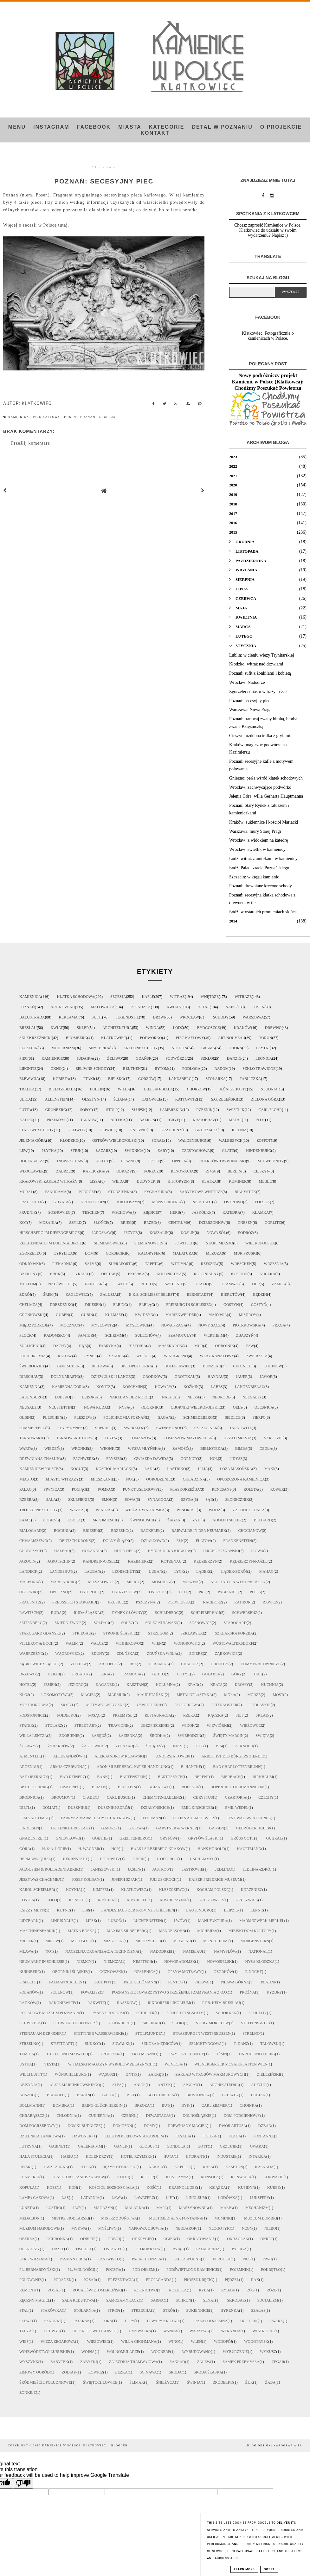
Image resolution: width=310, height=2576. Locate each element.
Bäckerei (149, 1530)
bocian (258, 2095)
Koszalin (159, 1232)
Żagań (174, 1520)
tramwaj (230, 1284)
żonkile (27, 2392)
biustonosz (198, 2095)
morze (254, 1695)
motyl (67, 1705)
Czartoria (236, 1797)
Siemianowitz (148, 1243)
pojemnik (239, 2269)
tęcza (25, 2331)
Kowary (163, 1386)
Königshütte (233, 1089)
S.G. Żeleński (224, 1099)
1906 (199, 1746)
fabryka (108, 1346)
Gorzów (146, 1078)
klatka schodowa (75, 996)
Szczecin (28, 1048)
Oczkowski (111, 1971)
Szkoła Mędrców (159, 2043)
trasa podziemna (210, 2321)
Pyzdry (274, 1992)
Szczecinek (205, 1428)
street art (85, 1725)
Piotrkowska (246, 1325)
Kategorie (166, 127)
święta (263, 1735)
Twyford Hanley (186, 2054)
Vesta (50, 2064)
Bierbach (231, 1777)
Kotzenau (171, 1561)
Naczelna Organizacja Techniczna (101, 1951)
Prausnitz (29, 1602)
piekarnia (62, 1264)
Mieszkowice (101, 1582)
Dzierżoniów (212, 1222)
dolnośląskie (197, 2115)
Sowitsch (184, 1243)
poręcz (151, 1171)
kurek (273, 2187)
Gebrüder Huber (253, 1828)
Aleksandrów (68, 1756)
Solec (127, 1623)
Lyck (179, 1571)
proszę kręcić (198, 2279)
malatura (183, 1253)
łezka (121, 2372)
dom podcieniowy (241, 2115)
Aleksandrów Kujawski (119, 1756)
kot (23, 1222)
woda (214, 1510)
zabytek (59, 2362)
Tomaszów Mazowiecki (188, 1438)
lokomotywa (55, 1695)
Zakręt (155, 2074)
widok (188, 1725)
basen (108, 2095)
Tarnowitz (240, 1428)
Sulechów (145, 1335)
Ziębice (150, 1212)
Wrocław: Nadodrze (247, 682)
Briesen (91, 1530)
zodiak (69, 2372)
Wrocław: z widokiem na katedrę (258, 840)
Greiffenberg (133, 1838)
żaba (270, 2382)
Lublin (97, 1089)
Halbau (62, 1551)
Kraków (242, 1027)
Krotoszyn (128, 1202)
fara (104, 1674)
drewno (273, 1027)
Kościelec (137, 1900)
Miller (26, 1941)
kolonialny (206, 1274)
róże (271, 2290)
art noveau (63, 1007)
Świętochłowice (100, 2382)
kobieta (61, 1078)
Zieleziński (268, 2074)
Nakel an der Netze (129, 1397)
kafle (148, 996)
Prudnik (27, 1212)
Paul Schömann (140, 1982)
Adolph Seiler (227, 1520)
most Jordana (33, 1705)
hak (258, 1674)
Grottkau (185, 1376)
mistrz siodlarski (70, 2218)
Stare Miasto (219, 1243)
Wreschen (241, 1264)
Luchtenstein (147, 1920)
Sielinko (151, 2023)
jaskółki (201, 1212)
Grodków (153, 1376)
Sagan (164, 1417)
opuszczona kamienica (241, 1479)
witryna (180, 1264)
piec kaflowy (47, 417)
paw (250, 1346)
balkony (28, 1274)
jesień (50, 1684)
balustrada (32, 1017)
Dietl (24, 1807)
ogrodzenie (158, 1479)
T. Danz (241, 2043)
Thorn (235, 1048)
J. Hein (138, 1859)
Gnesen (245, 1222)
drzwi (159, 1017)
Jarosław (102, 1232)
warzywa (199, 2331)
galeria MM (90, 2146)
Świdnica (134, 1150)
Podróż (245, 1232)
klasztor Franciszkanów (78, 2177)
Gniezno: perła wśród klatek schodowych (266, 778)
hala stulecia (34, 2156)
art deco (108, 1664)
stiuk (75, 1150)
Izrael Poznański (221, 1551)
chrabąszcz (31, 2115)
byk (185, 2105)
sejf (239, 1715)
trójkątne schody (38, 1510)
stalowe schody (36, 1130)
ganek (120, 2146)
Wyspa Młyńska (144, 1448)
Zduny (98, 1653)
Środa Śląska (208, 2372)
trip (255, 1284)
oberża (27, 2239)
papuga (239, 2249)
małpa (226, 2208)
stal (24, 2310)
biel (131, 2095)
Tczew (111, 1438)
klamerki (29, 2177)
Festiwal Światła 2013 (249, 1818)
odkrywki (29, 1264)
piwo (267, 2259)
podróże (87, 1192)
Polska (262, 1202)
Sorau (158, 1140)
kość (151, 2187)
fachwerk (83, 1458)
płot (260, 1120)
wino (174, 2341)
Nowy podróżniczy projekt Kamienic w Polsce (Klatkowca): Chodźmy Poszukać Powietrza (268, 381)
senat (209, 2300)
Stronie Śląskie (119, 1633)
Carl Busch (119, 1797)
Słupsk (139, 1110)
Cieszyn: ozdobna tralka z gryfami (259, 735)
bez (133, 1664)
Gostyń (259, 1304)
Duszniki (77, 1807)
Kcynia (73, 1889)
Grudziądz (207, 1130)
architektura (117, 1027)
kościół (239, 1274)
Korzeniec (251, 1889)
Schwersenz (244, 1612)
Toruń (265, 1038)
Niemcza (112, 1961)
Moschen (161, 1582)
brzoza (142, 2105)
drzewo (27, 1674)
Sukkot (92, 2043)
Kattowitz (186, 1099)
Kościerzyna (173, 1900)
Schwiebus (30, 2023)
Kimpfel (101, 1889)
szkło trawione (258, 1068)
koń (73, 2187)
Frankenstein (237, 1541)
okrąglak (237, 2239)
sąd (209, 1499)
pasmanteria (73, 2259)
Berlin (234, 1171)
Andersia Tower (172, 1756)
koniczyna (177, 2177)
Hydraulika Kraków (169, 1551)
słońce (101, 1222)
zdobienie (69, 1735)
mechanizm (257, 2208)
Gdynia (61, 1202)
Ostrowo (233, 1202)
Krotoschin (93, 1202)
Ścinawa (148, 2372)
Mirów (52, 1941)
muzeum (27, 1284)
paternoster (224, 1705)
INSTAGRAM (51, 127)
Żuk (249, 2382)
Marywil (218, 1315)
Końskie (77, 1900)
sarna (157, 2300)
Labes (217, 1386)
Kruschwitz (210, 1900)
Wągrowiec (67, 1653)
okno (56, 1068)
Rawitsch (29, 1612)
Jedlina (223, 1869)
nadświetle (60, 1284)
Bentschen (68, 1366)
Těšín (221, 2054)
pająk (178, 2249)
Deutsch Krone (75, 1541)
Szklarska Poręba (234, 1633)
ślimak (136, 2382)
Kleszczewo (171, 1889)
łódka (74, 1520)
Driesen (93, 1304)
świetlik (236, 1110)
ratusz (65, 1356)
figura (209, 2136)
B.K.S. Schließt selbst (152, 1294)
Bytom (161, 1068)
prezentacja (121, 2279)
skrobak (236, 2300)
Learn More (244, 2569)
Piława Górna (235, 1982)
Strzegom (158, 1633)
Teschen (91, 1212)
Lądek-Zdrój (234, 1571)
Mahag (266, 1571)
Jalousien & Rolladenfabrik (49, 1869)
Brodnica (29, 1797)
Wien (157, 1643)
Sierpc (259, 1417)
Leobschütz (124, 1571)
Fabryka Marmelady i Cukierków (96, 1818)
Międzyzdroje (33, 1325)
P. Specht (28, 1982)
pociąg (79, 1489)
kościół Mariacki (114, 1469)
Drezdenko (61, 1304)
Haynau (216, 1376)
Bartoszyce (170, 1777)
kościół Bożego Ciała (111, 2187)
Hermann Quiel (35, 1859)
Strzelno (29, 2043)
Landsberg (180, 1078)
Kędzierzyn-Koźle (249, 1561)
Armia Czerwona (67, 1766)
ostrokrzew (148, 2249)
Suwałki (120, 2043)
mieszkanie (102, 1479)
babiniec (56, 2095)
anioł (139, 2085)
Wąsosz (106, 2074)
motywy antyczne (105, 1705)
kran (192, 1684)
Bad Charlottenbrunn (237, 1766)
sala (51, 1499)
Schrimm (114, 1335)
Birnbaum (263, 1777)
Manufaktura (212, 1920)
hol (214, 1458)
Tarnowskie (31, 1438)
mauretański (151, 1695)
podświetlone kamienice (192, 2269)
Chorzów (196, 1089)
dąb (83, 1346)
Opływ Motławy (185, 1971)
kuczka (267, 1274)
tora (107, 2321)
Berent (201, 1777)
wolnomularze (123, 2351)
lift (170, 2197)
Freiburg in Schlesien (188, 1304)
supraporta (121, 1264)
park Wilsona (33, 2259)
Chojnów (272, 1366)
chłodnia (66, 2115)
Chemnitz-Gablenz (162, 1797)
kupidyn (246, 2187)
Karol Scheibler (36, 1889)
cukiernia (98, 2115)
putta (25, 1110)
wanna (170, 2331)
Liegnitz (28, 1068)
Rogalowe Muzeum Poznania (49, 2013)
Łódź (178, 1027)
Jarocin (27, 1561)
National (258, 1951)
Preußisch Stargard (74, 1602)
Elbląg (146, 1304)
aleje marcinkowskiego (74, 2085)
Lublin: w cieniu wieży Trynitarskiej (261, 655)
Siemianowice (108, 1243)
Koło (51, 1900)
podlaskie (260, 1705)
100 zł (178, 1746)
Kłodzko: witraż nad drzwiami (256, 664)
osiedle (84, 2249)
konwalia (241, 2177)
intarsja (257, 2156)
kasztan (135, 1684)
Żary (163, 1150)
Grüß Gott (242, 1838)
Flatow (203, 1541)
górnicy (189, 1458)
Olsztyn (91, 1099)
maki (269, 1469)
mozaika (48, 1222)
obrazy (124, 1171)
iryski (25, 2167)
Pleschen (52, 1417)
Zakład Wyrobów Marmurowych (210, 2074)
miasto (26, 1479)
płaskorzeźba (185, 1489)
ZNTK (131, 2074)
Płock (25, 1335)
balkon (147, 1120)
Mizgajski (113, 1941)
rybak (227, 2290)
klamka (260, 1212)
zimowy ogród (34, 2372)
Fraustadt (30, 1202)
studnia (269, 1089)
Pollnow (59, 1992)
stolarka (215, 1078)
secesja (107, 417)
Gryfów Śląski (203, 1838)
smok (107, 1499)
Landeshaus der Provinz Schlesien (137, 1910)
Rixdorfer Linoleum (169, 2003)
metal (235, 1120)
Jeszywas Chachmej (39, 1879)
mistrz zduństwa (119, 2218)
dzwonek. (82, 2136)
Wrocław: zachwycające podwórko (260, 787)
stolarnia (84, 2310)
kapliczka (93, 1171)
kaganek (105, 1684)
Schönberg (119, 2023)
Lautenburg (199, 1910)
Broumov (61, 1797)
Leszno (128, 1161)
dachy (60, 1346)
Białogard (30, 1530)
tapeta (152, 1264)
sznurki (52, 2321)
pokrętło (271, 2269)
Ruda (56, 1612)
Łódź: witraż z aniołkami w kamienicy (263, 858)
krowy (242, 1684)
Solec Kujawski (161, 1623)
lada (150, 1469)
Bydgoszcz (208, 1027)
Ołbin (25, 1417)
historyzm (179, 1181)
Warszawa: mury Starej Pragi (255, 831)
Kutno (63, 1910)
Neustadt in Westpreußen (237, 1582)
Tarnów (88, 1120)
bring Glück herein (102, 2105)
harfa (67, 2156)
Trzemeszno (144, 2054)
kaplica (182, 2167)
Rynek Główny (127, 1612)
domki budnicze (84, 2125)
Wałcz (97, 1643)
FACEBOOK (94, 127)
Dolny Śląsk (116, 1541)
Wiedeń (51, 1448)
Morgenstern (255, 1941)
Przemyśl (57, 1120)
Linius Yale (62, 1920)
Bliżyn (99, 1787)
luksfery (259, 2197)
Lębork (89, 1397)
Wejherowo (128, 1643)
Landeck (28, 1571)
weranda (230, 2331)
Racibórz (212, 1602)
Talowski (270, 2043)
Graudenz (171, 1130)
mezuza (214, 1253)
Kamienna (29, 1386)
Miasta (129, 127)
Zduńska (126, 1653)
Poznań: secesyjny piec (249, 700)
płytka (49, 1150)
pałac (25, 1489)
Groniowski (31, 1315)
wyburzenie (235, 2351)
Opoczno (59, 1592)
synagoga (158, 1499)
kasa (208, 2167)
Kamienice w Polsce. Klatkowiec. (75, 2445)
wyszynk (28, 2362)
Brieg (126, 1222)
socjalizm (267, 2300)
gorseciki (116, 1253)
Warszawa (253, 1017)
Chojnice (242, 1366)
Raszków (126, 2003)
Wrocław (189, 1017)
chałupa (190, 1664)
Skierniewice (68, 1623)
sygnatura (155, 1192)
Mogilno (182, 1941)
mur (198, 1346)
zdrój (25, 1294)
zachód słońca (249, 1510)
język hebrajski (119, 2167)
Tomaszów (141, 1438)
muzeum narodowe (39, 2228)
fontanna (263, 2136)
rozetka (178, 2290)
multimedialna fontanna (175, 2218)
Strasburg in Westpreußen (201, 2033)
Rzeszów (210, 1264)
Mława (26, 1951)
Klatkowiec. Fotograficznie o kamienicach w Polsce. (268, 336)
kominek (238, 1181)
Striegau (81, 1633)
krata (216, 1684)
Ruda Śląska (87, 1612)
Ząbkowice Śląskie (39, 1664)
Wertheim (214, 1335)
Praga (279, 1325)
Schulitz (258, 2013)
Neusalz (28, 1407)
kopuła (27, 2187)
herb (175, 1212)
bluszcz (230, 2095)
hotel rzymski (136, 2156)
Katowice (151, 1099)
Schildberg (167, 1612)
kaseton (234, 2167)
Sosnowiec (59, 1212)
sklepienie (79, 1499)
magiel (88, 1695)
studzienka (120, 1192)
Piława (202, 1982)
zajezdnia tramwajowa (133, 2362)
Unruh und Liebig (257, 2054)
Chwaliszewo (33, 1541)
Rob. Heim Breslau (221, 2003)
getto (158, 1674)
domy (150, 2125)
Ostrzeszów (124, 1592)
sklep (82, 1027)
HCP (115, 1849)
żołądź (152, 1746)
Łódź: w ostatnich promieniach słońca (263, 911)
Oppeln (179, 1161)
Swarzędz (134, 1428)
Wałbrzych (231, 1140)
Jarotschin (59, 1561)
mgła (229, 1695)
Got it (269, 2569)
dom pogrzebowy (37, 2125)
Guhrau (274, 1838)
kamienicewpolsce (38, 1469)
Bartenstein (132, 1777)
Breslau (28, 1027)
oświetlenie (149, 1705)
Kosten (26, 1900)
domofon (122, 2125)
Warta (25, 1448)
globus (147, 2146)
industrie (226, 2156)
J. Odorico (167, 1859)
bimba (241, 1448)
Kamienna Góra (68, 1386)
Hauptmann (249, 1849)
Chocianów (250, 1530)
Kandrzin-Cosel (99, 1561)
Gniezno (138, 1130)
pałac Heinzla (146, 2259)
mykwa (78, 2228)
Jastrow (161, 1869)
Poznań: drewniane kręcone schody (260, 885)
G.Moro (109, 1828)
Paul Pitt (103, 1982)
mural (26, 1192)
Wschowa (121, 1212)
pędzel (232, 2279)
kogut (77, 1469)
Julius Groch (163, 1879)
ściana (120, 1099)
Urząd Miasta (237, 1438)
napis (230, 1007)
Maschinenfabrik (37, 1931)
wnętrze (210, 996)
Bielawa (100, 1366)
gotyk (183, 1674)
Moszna (191, 1582)
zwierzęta (257, 1356)
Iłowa (257, 1551)
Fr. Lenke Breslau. (70, 1828)
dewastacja (158, 2115)
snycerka (99, 1048)
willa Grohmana (139, 2341)
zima (211, 1171)
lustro (53, 2208)
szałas (258, 2310)
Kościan (106, 1900)
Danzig (234, 1058)
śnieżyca (165, 2382)
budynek (146, 1181)
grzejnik (229, 2146)
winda (152, 1027)
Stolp (112, 1110)
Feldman (152, 1818)
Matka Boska (81, 1931)
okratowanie (201, 2239)
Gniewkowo (68, 1838)
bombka (61, 2105)
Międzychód (148, 1941)
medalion (29, 2218)
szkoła (116, 1356)
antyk (164, 2085)
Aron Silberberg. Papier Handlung (133, 1766)
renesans (221, 1489)
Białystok (245, 1192)
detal (203, 1007)
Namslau (192, 1951)
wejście (144, 1356)
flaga (235, 2136)
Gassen (216, 1828)
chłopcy (220, 1664)
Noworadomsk (179, 1961)
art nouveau (231, 1038)
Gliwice (108, 1130)
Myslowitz (102, 1325)
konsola (210, 2177)
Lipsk (91, 1920)
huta (169, 2156)
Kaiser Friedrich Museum (215, 1879)
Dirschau (29, 1376)
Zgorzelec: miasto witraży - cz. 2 (258, 691)
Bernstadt (198, 1294)
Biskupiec (70, 1787)
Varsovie (273, 1438)
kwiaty (174, 1007)
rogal (54, 2290)
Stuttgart (62, 2043)
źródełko (223, 2382)
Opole (154, 1161)
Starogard (235, 1623)
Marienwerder (181, 1315)
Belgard (263, 1520)
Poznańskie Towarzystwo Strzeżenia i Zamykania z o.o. (170, 1992)
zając (25, 1520)
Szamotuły (180, 1335)
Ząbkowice (226, 1653)
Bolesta (190, 1787)
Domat (49, 1807)
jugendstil (127, 1017)
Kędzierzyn (206, 1561)
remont (27, 2290)
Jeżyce (131, 1232)
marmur (116, 1695)
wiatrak (104, 1510)
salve (91, 1264)
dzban (264, 2125)
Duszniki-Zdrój (113, 1807)
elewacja (29, 1078)
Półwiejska (179, 1602)
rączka (215, 1715)
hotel (25, 1684)
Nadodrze (160, 1951)
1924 (219, 1746)
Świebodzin (189, 1735)
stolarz (53, 1725)
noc (130, 1479)
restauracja (158, 1715)
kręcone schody (140, 1048)
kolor (147, 2177)
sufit (97, 1017)
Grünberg (55, 1110)
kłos (24, 1695)
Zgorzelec (30, 1253)
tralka (27, 1089)
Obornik (150, 1407)
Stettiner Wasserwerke (98, 2033)
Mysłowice (137, 1325)
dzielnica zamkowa (39, 2136)
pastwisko (109, 2259)
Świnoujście (142, 1520)
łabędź (99, 1735)
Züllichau (30, 1346)
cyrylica (63, 1253)
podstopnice (32, 1715)
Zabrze (63, 1171)
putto (146, 1284)
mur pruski (245, 1253)
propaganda (159, 2279)
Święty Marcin (228, 1735)
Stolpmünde (148, 2033)
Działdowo (152, 1541)
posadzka (141, 1007)
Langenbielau (249, 1386)
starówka (51, 2310)
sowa (130, 1499)
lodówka (228, 2197)
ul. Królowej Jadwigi (94, 2331)
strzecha (141, 2310)
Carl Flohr (270, 1110)
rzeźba (26, 1499)
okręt (266, 2239)
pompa (104, 1489)
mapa (161, 2208)
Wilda (118, 1181)
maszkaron (170, 1346)
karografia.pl (288, 2445)
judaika (85, 1058)
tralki (202, 1284)
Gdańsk (144, 1058)
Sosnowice (201, 1623)
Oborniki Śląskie (69, 1971)
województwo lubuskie (44, 2351)
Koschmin (133, 1386)
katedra (231, 1212)
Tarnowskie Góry (74, 1438)
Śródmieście (105, 1520)
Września (273, 1264)
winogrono (176, 1356)
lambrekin (171, 1110)
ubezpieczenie (155, 1725)
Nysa (124, 1407)
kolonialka (169, 1274)
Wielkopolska (260, 1243)
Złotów (79, 1664)
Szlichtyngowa (205, 2043)
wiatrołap (263, 2331)
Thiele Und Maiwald (67, 2054)
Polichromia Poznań (124, 1417)
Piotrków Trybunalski (222, 1161)
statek (26, 1725)
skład (262, 1715)
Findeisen (29, 1828)
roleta (250, 1489)
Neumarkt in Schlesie (41, 1961)
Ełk (180, 1541)
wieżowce (250, 1725)
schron (183, 2300)
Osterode (90, 1592)
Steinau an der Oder (40, 2033)
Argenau (28, 1766)
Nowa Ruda (95, 1407)
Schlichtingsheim (184, 2013)
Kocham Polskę (213, 1889)
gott (202, 2146)
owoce (121, 1284)
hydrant (195, 2156)
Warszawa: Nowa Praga (250, 709)
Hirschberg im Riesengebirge (49, 1232)
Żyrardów (58, 1746)
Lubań (155, 1571)
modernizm (63, 1048)
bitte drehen (160, 2095)
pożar (90, 2279)
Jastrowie (192, 1869)
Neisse (193, 1397)
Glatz (228, 1150)
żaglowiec (77, 1294)
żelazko (124, 1746)
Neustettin (60, 1407)
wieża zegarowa (58, 2341)
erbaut (79, 1674)
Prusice (116, 1602)
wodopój (223, 2341)
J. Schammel (202, 1859)
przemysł (123, 1715)
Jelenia (239, 1130)
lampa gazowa (34, 2197)
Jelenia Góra (32, 1140)
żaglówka (92, 1746)
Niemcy (83, 1961)
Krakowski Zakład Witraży (48, 1181)
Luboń (114, 1920)
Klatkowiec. (134, 1889)
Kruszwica (247, 1900)
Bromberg (76, 1038)
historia (137, 1346)
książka (217, 2187)
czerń (127, 2115)
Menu (17, 127)
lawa (117, 2197)
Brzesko (119, 1530)
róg (250, 2290)
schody (221, 1017)
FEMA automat (34, 1818)
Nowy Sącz (209, 1325)
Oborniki (28, 1592)
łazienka (128, 1735)
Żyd (197, 1520)
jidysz (236, 1458)
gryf (174, 1120)
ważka (77, 1510)
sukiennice (197, 2310)
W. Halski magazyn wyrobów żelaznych (110, 2064)
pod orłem (143, 2269)
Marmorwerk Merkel (261, 1920)
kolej (123, 2177)
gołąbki (210, 1674)
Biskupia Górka (136, 1366)
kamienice (52, 1058)
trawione (118, 1725)
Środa (175, 2372)
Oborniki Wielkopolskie (196, 1407)
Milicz (133, 1582)
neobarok (186, 2228)
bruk (55, 1274)
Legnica (263, 1058)
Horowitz (110, 1859)
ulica (25, 1099)
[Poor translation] (23, 2483)
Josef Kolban (86, 1879)
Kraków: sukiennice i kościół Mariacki (263, 822)
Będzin (260, 1294)
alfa (116, 2085)
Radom (221, 1068)
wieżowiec (98, 2341)
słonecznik (237, 1499)
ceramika (159, 1664)
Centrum (177, 1222)
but (165, 2105)
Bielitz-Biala (62, 1089)
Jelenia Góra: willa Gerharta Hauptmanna (266, 796)
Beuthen (132, 1068)
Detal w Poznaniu (222, 127)
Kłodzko (69, 1140)
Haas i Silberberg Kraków (158, 1849)
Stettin (179, 1048)
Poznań (88, 417)
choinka (248, 2105)
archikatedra (224, 2085)
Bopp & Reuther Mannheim (237, 1787)
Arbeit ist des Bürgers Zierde (232, 1756)
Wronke (79, 1448)
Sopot (86, 1110)
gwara (257, 2146)
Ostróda (158, 1592)
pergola (221, 2259)
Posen (71, 417)
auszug (27, 2095)
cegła (266, 1448)
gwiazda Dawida (151, 1458)
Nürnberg (29, 1971)
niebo (270, 2228)
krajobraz (204, 1120)
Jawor (266, 1376)
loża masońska (236, 1469)
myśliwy (107, 2228)
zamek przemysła (241, 2362)
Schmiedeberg (198, 1417)
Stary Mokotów (212, 2023)
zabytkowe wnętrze (201, 1192)
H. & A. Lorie (54, 1849)
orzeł (58, 2249)
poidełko (66, 1715)
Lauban (92, 1571)
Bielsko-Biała (158, 1089)
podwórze (176, 1058)
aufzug (259, 2085)
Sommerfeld (32, 1428)
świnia (194, 2382)
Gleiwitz (77, 1130)
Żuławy (27, 1746)
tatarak (81, 2321)
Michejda (206, 1931)
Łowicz (95, 2372)
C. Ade (89, 1797)
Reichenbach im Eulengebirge (50, 1243)
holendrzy (97, 2156)
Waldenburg (191, 1140)
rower (277, 1489)
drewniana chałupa (40, 1458)
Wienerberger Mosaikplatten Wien (231, 2064)
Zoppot (263, 1140)
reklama (68, 1017)
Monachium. (216, 1941)
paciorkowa (186, 1705)
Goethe (99, 1838)
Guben (62, 1315)
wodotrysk (256, 2341)
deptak (108, 1274)
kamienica (19, 417)
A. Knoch (244, 1746)
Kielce (102, 1161)
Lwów (180, 1920)
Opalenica (145, 1971)
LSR (85, 1910)
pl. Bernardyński (37, 2269)
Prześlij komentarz (30, 443)
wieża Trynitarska (145, 1510)
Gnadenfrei (31, 1838)
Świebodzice (32, 1366)
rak (255, 2279)
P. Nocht (253, 1971)
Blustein (127, 1787)
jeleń (85, 2167)
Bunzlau (212, 1366)
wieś (24, 2341)
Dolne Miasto (65, 1376)
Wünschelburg (71, 2074)
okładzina (194, 1479)
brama (208, 1048)
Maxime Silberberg (127, 1931)
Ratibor (242, 1602)
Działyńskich (155, 1807)
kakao (155, 2167)
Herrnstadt (75, 1859)
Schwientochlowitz (74, 2023)
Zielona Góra (265, 1099)
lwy (77, 2208)
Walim (72, 1643)
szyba (187, 1499)
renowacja (182, 1171)
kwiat (57, 1027)
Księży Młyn (32, 1910)
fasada (182, 2136)
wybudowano (196, 2351)
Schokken (226, 2013)
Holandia (92, 1551)
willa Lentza (33, 1735)
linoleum (196, 2197)
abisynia (28, 2085)
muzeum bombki (260, 2218)
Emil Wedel (237, 1807)
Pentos (175, 1982)
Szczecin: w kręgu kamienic (254, 877)
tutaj (63, 225)
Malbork (28, 1582)
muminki (223, 2218)
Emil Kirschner (197, 1807)
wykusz (268, 2351)
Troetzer (109, 2054)
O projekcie (281, 127)
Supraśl (103, 1428)
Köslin (188, 1232)
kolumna (165, 1684)
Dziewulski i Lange (111, 1376)
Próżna (247, 1992)
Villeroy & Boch (36, 1643)
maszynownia (193, 2208)
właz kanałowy (217, 1356)
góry (236, 1674)
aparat (190, 2085)
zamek (278, 1284)
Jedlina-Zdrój (257, 1869)
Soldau (101, 1623)
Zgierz (196, 1653)
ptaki (88, 1078)
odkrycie (141, 2239)
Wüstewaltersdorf (233, 1643)
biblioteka (211, 1448)
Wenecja (174, 2064)
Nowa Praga (173, 1325)
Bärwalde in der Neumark (198, 1530)
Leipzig (231, 1910)
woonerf (160, 2351)
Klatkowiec (113, 1038)
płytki (263, 1048)
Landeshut (60, 1571)
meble (265, 1181)
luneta (26, 2208)
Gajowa (136, 1828)
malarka (134, 2208)
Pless (255, 1592)
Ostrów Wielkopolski (115, 1140)
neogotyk (219, 2228)
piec (23, 1058)
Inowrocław (70, 1161)
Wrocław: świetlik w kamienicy (257, 849)
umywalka (140, 2331)
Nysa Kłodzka (260, 1961)
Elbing (120, 1304)
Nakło (168, 1397)
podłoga (191, 1068)
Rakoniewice (61, 2003)
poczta (113, 2269)
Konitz (103, 1386)
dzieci (54, 1674)
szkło (207, 1058)
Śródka (157, 1735)
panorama (56, 1192)
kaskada (264, 2167)
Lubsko (62, 1397)
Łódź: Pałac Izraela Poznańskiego (259, 867)
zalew (203, 2362)
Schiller (145, 2013)
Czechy (266, 1797)
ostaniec (113, 2249)
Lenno (256, 1910)
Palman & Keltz (65, 1982)
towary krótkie (163, 2321)
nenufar (94, 1284)
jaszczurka (56, 2167)
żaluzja (108, 1294)
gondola (176, 2146)
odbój (114, 2239)
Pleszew (82, 1417)
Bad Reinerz (72, 1777)
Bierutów (231, 1294)
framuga (130, 1674)
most (278, 1695)
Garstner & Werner (176, 1828)
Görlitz (273, 1222)
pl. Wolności (81, 2269)
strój (168, 2310)
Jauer (242, 1376)
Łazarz (103, 1150)
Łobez (49, 1520)
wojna (88, 2351)
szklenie (174, 1284)
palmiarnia (208, 2249)
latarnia (90, 2197)
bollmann (30, 2105)
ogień (169, 2239)
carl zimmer (215, 2105)
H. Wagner (88, 1849)
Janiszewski (103, 1869)
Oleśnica (264, 1407)
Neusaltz (252, 1397)
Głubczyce (30, 1551)
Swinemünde (169, 1428)
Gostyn (231, 1304)
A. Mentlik (30, 1756)
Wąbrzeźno (31, 1653)
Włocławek (31, 1171)
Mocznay (69, 1325)
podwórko (151, 1038)
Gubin (87, 1315)
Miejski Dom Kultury (250, 1931)
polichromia (32, 1356)
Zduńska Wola (162, 1653)
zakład (177, 2362)
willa (124, 1089)
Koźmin (191, 1386)
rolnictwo (145, 2290)
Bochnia (62, 1530)
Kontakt (154, 133)
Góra (24, 1849)
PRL (202, 1592)
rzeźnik (204, 1110)
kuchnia (270, 1684)
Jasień (134, 1869)
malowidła (102, 1007)
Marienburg (63, 1582)
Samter (85, 1335)
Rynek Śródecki (107, 2013)
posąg (94, 1715)
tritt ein (249, 2321)
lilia (203, 1469)
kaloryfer (149, 1253)
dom (89, 1253)
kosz (52, 2187)
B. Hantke (191, 1766)
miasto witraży (62, 1479)
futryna (28, 2146)
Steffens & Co (255, 2023)
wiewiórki (217, 1725)
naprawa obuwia (145, 2228)
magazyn (103, 2208)
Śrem (48, 1294)
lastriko (176, 1469)
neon (247, 2228)
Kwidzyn (144, 1315)
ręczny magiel (34, 2300)
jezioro (76, 1684)
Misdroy (247, 1315)
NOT (49, 1951)
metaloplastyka (194, 1695)
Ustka (25, 2064)
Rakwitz (96, 2003)
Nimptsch (142, 1961)
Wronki (108, 1448)
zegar (278, 2362)
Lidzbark (29, 1920)
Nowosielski (220, 1961)
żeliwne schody (92, 1068)
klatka (209, 1181)
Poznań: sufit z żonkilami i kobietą (260, 673)
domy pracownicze (261, 1664)
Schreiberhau (205, 1612)
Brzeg (150, 1222)
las (65, 2197)
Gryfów (168, 1838)
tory (129, 2321)
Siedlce (232, 1417)
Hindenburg (258, 1150)
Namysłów (225, 1951)
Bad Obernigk (33, 1777)
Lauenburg (31, 1397)
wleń (196, 2341)
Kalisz (26, 1120)
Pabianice (228, 1592)
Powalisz (90, 1992)
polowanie (30, 2279)
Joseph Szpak (125, 1879)
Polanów (28, 1992)
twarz (276, 2321)
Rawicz (270, 1602)
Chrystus (203, 1797)
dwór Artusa (232, 2125)
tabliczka (250, 1078)
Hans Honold (211, 1849)
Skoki (178, 2023)
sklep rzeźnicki (35, 1038)
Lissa (95, 1181)
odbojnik (224, 1346)
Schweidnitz (271, 1161)
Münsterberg (166, 1202)
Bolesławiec (177, 1366)
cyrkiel (81, 1274)
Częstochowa (196, 1150)
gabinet (57, 2146)
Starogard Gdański (39, 1633)
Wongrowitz (187, 1643)
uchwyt (52, 2331)
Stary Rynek (70, 1428)
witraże (243, 996)
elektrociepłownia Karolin (134, 2136)
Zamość (180, 1448)
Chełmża (28, 1304)
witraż (177, 996)
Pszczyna (145, 1602)
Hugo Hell (125, 1551)
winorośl (187, 1510)
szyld (75, 1222)
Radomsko (55, 1335)
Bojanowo (159, 1787)
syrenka (230, 2310)
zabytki (88, 2362)
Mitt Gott (81, 1941)
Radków (27, 2003)
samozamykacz (122, 2300)
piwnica (51, 1489)
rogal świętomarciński (97, 2290)
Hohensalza (32, 1161)
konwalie (273, 2177)
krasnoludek (183, 2187)
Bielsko (116, 1078)
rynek (90, 1356)
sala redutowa (78, 2300)
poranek (63, 2279)
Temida (26, 2054)
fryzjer (114, 1458)
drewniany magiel (187, 2125)
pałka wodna (187, 2259)
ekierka (136, 1274)
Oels (237, 1407)
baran (83, 2095)
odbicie (88, 2239)
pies (246, 2259)
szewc (25, 2321)
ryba (204, 2290)
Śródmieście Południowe (45, 2382)
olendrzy (29, 2249)
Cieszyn (261, 1171)
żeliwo (114, 1058)
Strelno (251, 2033)
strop (113, 2310)
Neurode (221, 1397)
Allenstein (56, 1099)
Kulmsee (114, 1315)
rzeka (189, 1715)
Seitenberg (30, 1623)
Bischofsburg (33, 1787)
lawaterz (144, 2197)
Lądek (202, 1571)
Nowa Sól (216, 1232)
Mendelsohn (172, 1931)
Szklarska (191, 1633)
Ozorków (223, 1971)
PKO (183, 1592)
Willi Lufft (31, 2074)
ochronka (57, 2239)
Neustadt (202, 1202)
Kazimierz (138, 1561)
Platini (268, 1982)
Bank (102, 1777)
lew (23, 1150)
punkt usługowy (140, 1489)
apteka (118, 1120)
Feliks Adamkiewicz (193, 1818)
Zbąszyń (245, 1335)
